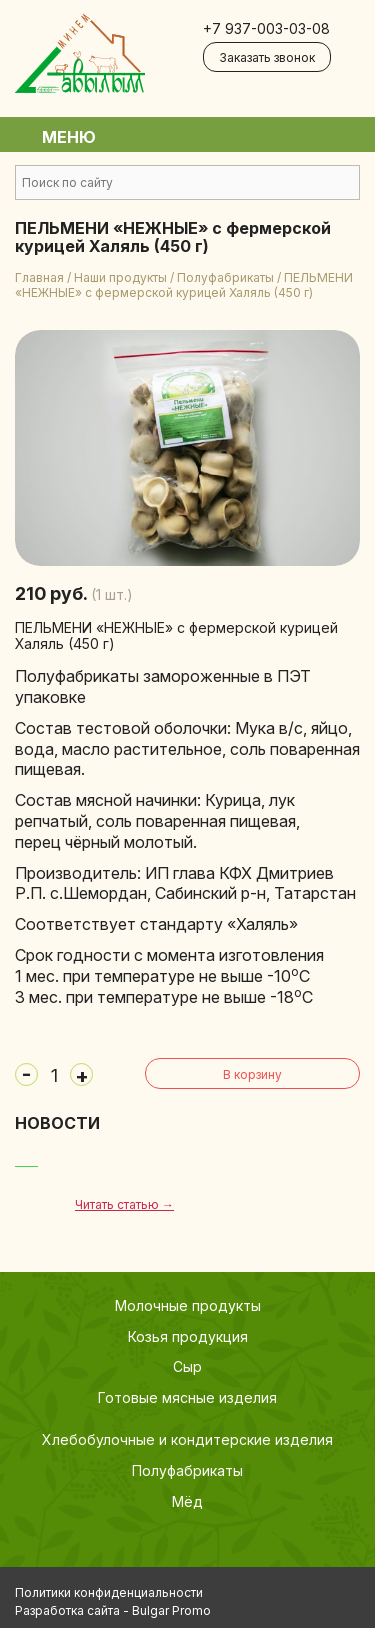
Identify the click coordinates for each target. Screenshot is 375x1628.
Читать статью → (124, 1204)
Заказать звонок (267, 57)
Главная (39, 277)
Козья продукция (188, 1336)
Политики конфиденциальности (109, 1592)
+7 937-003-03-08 (266, 28)
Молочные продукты (188, 1305)
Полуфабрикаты (225, 277)
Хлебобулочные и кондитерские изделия (187, 1439)
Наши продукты (120, 277)
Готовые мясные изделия (187, 1397)
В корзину (252, 1074)
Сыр (187, 1366)
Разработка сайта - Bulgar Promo (113, 1610)
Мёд (187, 1501)
